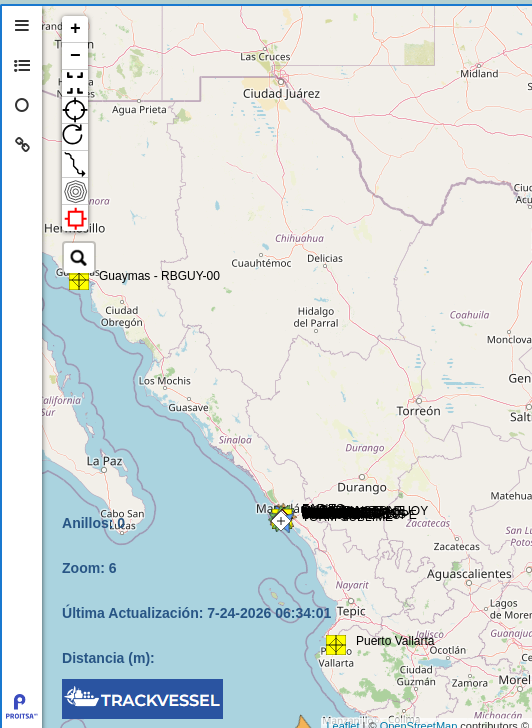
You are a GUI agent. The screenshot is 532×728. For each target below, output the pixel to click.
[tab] (22, 26)
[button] (75, 83)
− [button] (75, 56)
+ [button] (75, 29)
